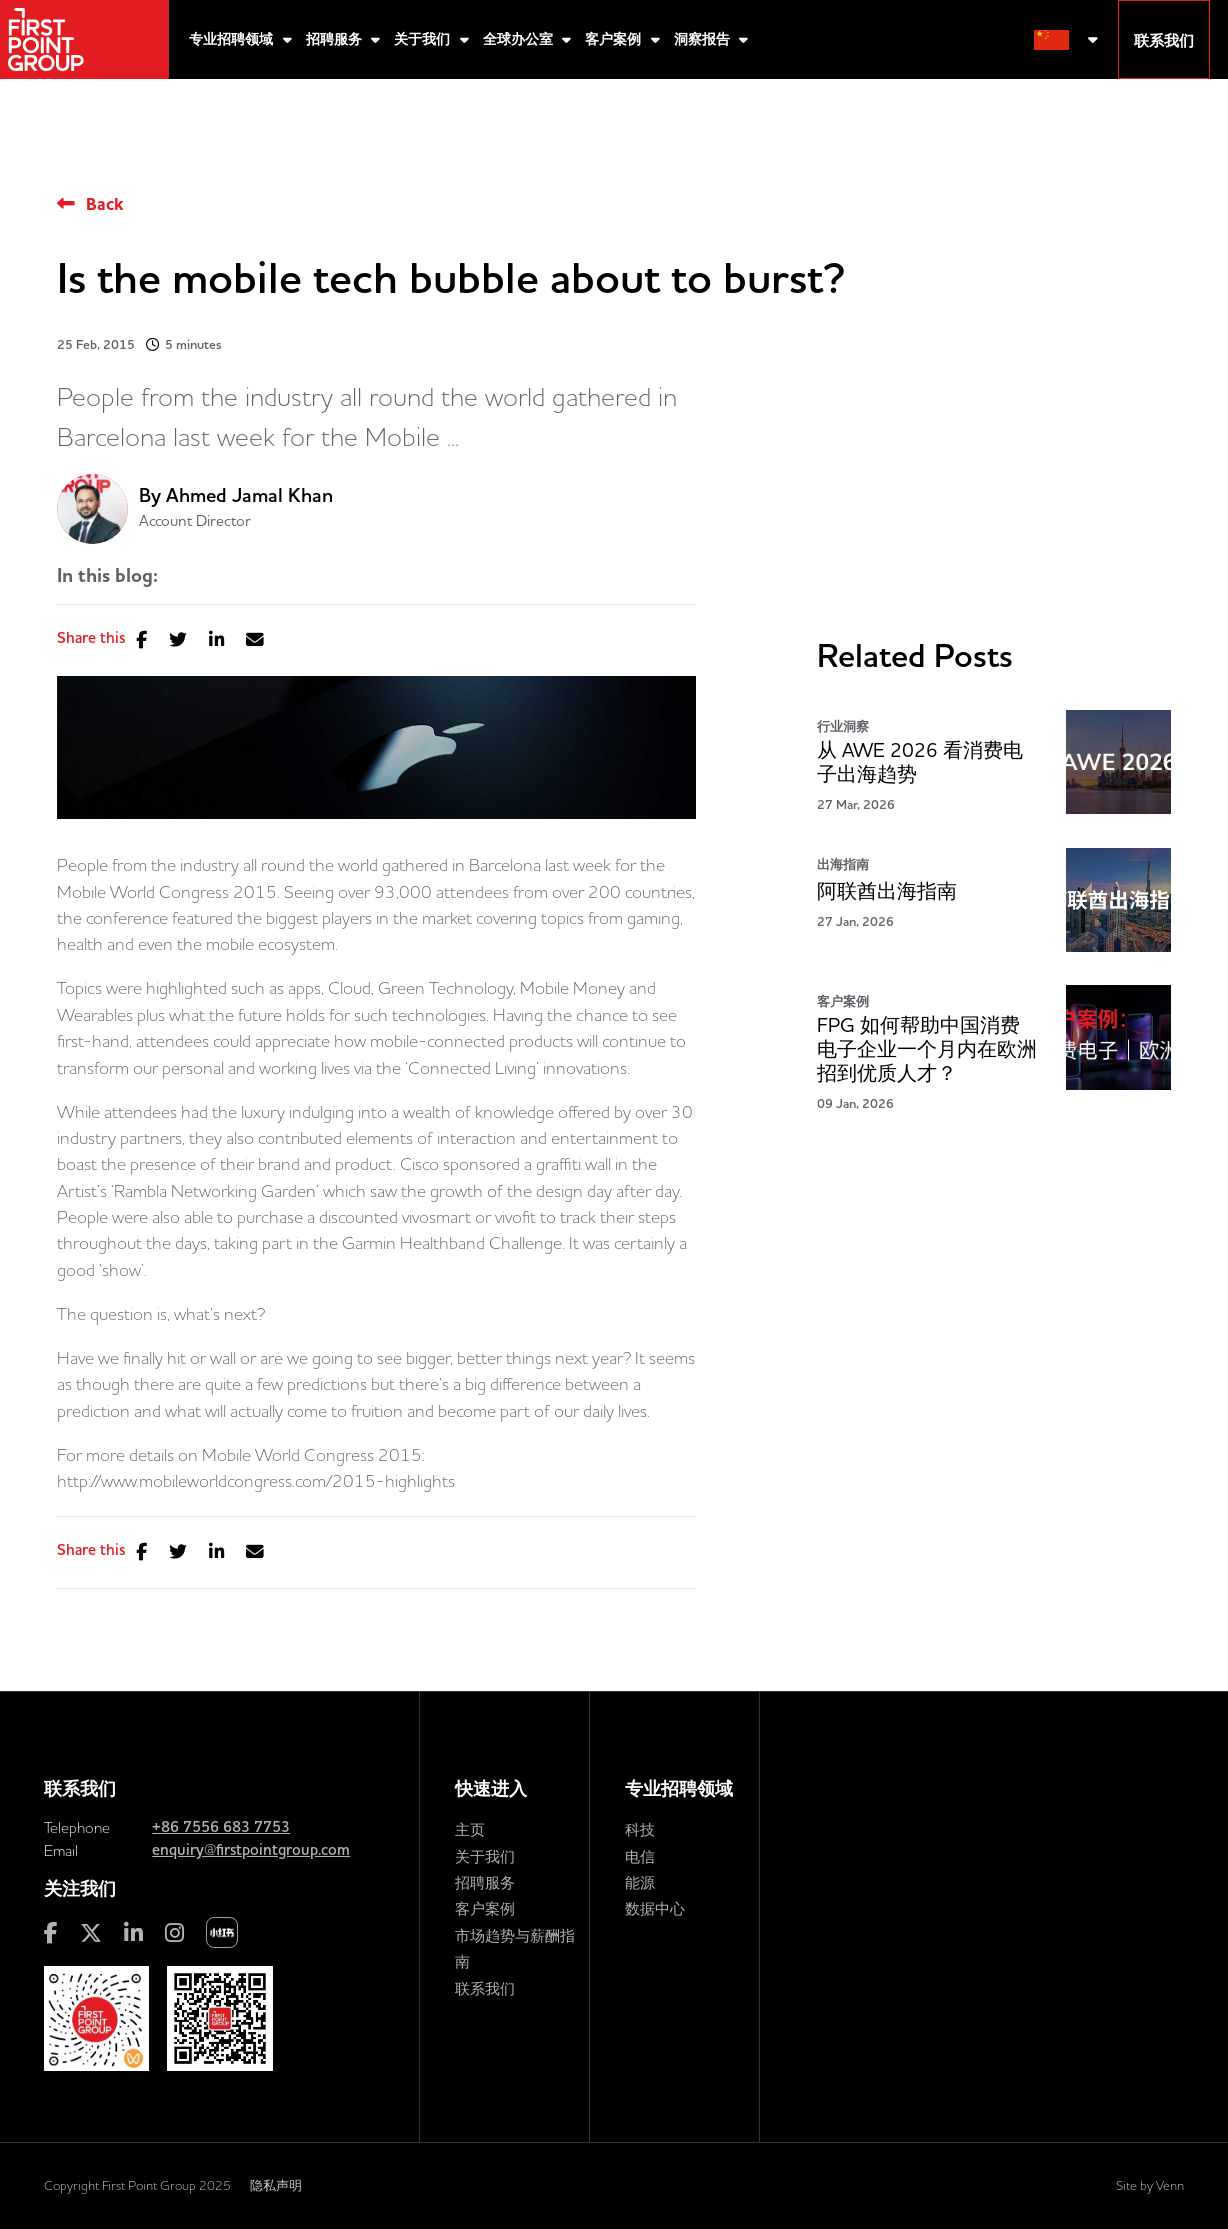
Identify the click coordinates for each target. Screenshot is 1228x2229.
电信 (640, 1856)
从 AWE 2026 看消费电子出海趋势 (920, 762)
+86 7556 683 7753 (221, 1827)
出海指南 (843, 864)
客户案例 (615, 39)
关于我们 (424, 39)
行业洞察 (843, 726)
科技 (640, 1829)
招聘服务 (336, 39)
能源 (640, 1882)
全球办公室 (520, 39)
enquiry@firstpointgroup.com (251, 1850)
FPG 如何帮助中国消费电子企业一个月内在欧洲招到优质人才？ (927, 1049)
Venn (1170, 2185)
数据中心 (655, 1908)
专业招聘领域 (233, 39)
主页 (470, 1829)
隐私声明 (276, 2185)
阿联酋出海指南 (887, 891)
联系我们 (485, 1988)
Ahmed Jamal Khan (249, 495)
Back (104, 204)
